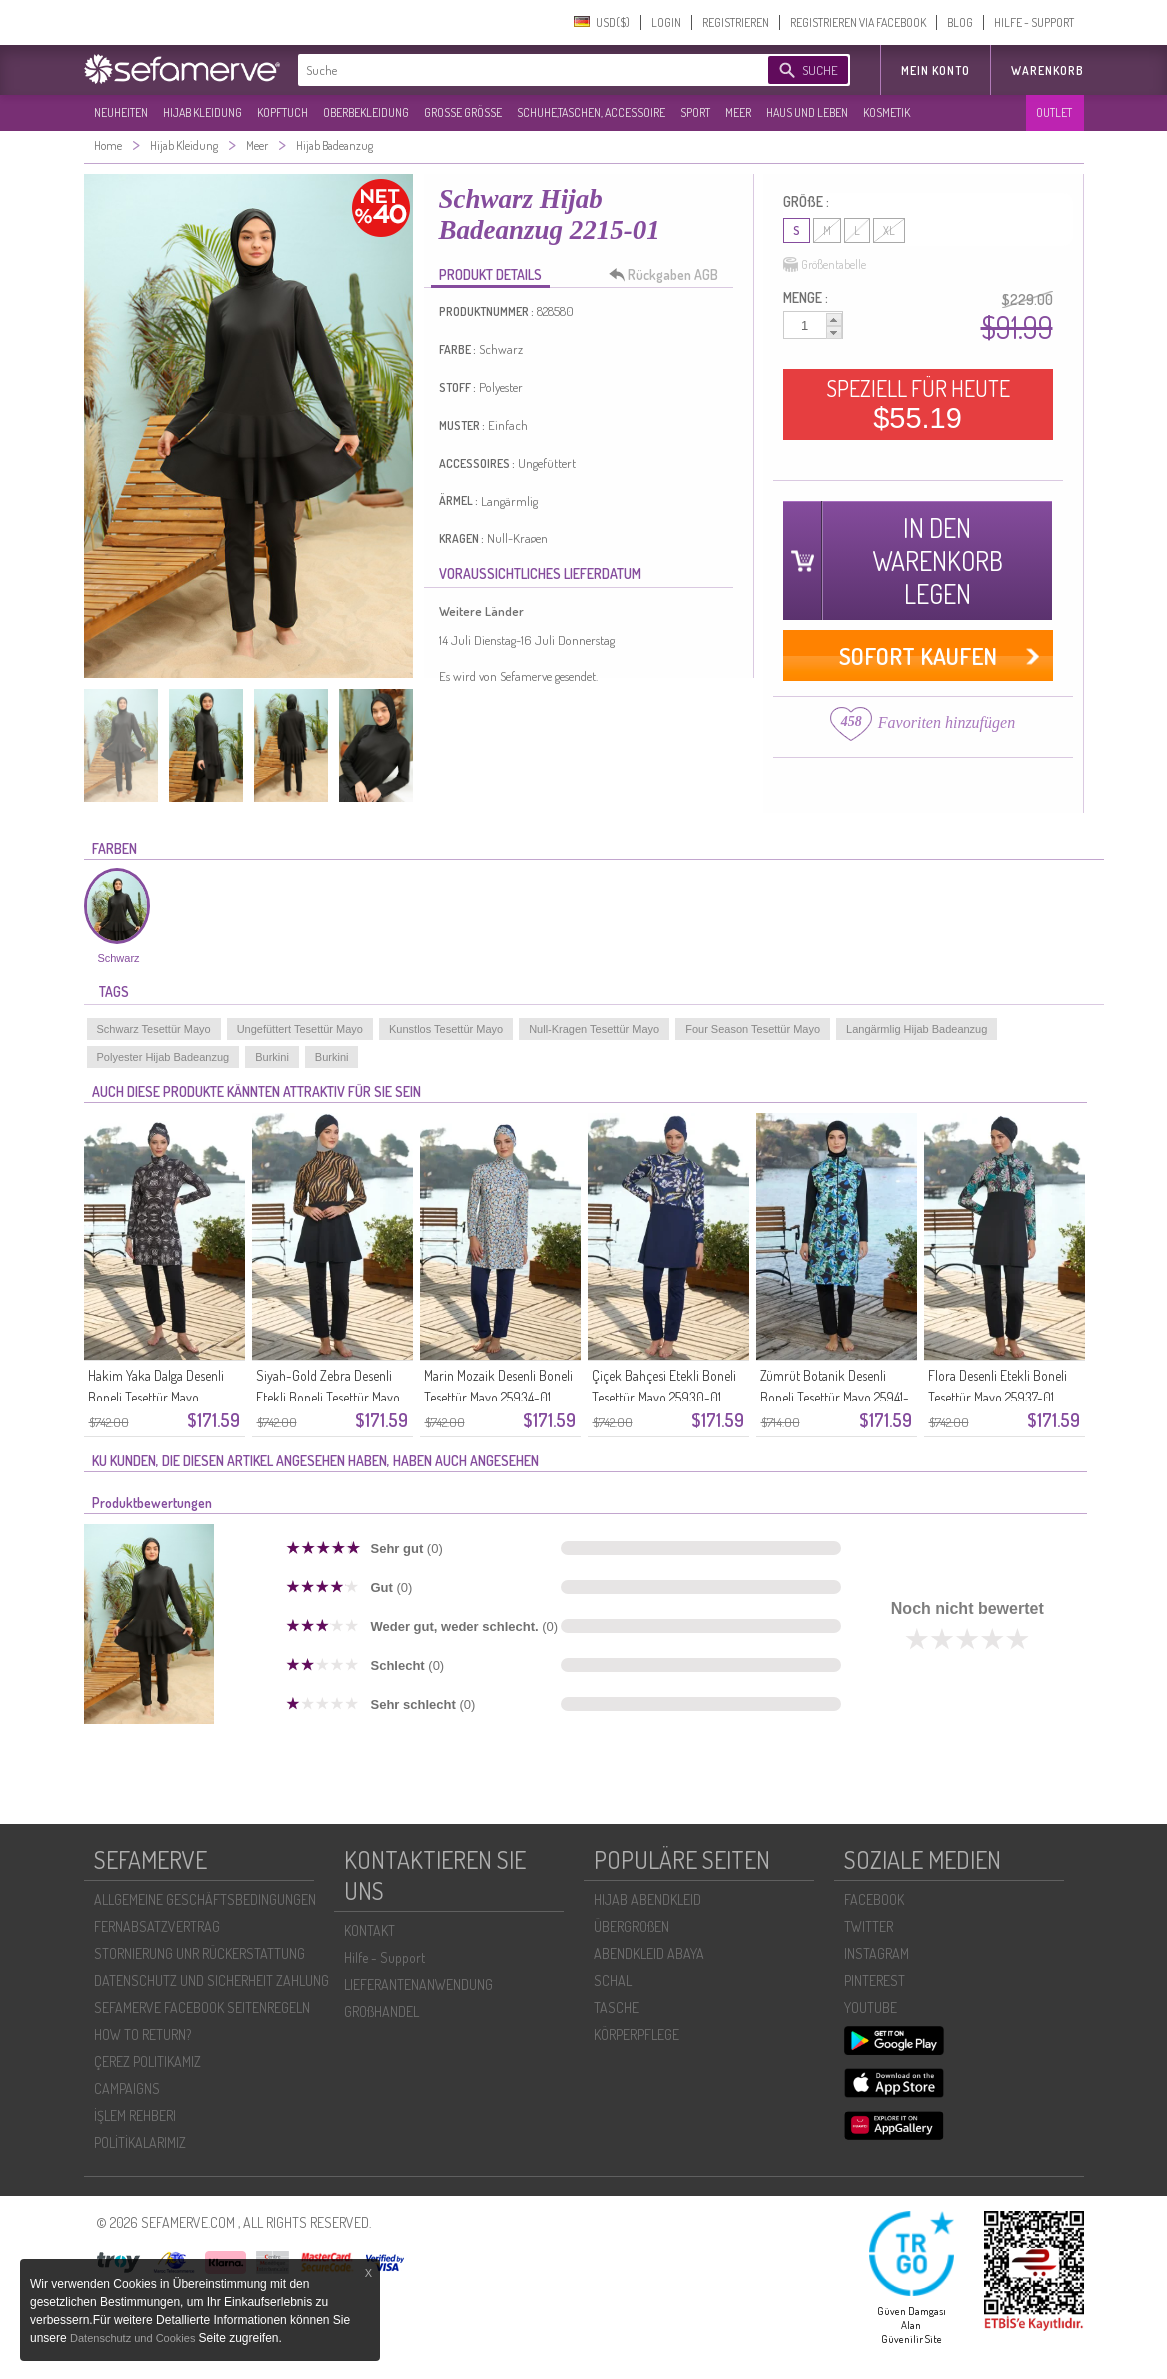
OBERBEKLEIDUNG (366, 112)
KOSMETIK (886, 112)
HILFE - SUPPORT (1034, 22)
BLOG (960, 22)
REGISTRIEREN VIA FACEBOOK (858, 22)
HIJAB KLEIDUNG (202, 112)
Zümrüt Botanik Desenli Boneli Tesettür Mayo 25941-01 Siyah (834, 1397)
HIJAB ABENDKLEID (647, 1899)
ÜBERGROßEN (631, 1926)
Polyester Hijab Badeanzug (163, 1057)
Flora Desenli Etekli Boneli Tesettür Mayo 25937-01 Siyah (997, 1397)
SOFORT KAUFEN (918, 655)
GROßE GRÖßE (463, 112)
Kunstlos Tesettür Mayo (446, 1029)
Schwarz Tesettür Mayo (154, 1029)
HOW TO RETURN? (142, 2034)
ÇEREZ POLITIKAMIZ (147, 2061)
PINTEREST (874, 1980)
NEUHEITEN (121, 112)
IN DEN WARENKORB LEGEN (937, 560)
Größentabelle (824, 265)
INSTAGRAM (876, 1953)
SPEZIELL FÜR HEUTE (918, 404)
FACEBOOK (874, 1899)
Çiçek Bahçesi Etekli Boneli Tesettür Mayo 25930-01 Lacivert (664, 1397)
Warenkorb (1047, 70)
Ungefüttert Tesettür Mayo (300, 1029)
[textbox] (516, 70)
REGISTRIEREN (735, 22)
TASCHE (616, 2007)
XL (889, 230)
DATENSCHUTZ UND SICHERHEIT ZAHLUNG (211, 1980)
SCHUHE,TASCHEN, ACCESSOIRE (591, 112)
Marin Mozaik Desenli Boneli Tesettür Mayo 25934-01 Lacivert (498, 1397)
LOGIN (666, 22)
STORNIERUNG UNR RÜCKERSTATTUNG (199, 1953)
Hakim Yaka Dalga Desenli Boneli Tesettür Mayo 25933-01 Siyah (156, 1397)
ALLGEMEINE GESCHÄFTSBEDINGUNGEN (205, 1899)
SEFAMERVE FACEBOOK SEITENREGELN (202, 2007)
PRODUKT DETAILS (490, 274)
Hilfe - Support (384, 1957)
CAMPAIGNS (127, 2088)
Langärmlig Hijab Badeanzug (916, 1029)
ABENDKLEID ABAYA (649, 1953)
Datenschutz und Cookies (134, 2338)
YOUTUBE (870, 2007)
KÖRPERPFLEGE (636, 2034)
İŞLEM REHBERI (135, 2115)
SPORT (695, 112)
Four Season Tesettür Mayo (752, 1029)
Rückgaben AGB (669, 275)
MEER (738, 112)
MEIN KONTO (935, 70)
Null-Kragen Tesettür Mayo (594, 1029)
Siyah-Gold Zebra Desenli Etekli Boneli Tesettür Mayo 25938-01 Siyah (328, 1397)
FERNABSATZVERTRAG (157, 1926)
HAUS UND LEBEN (807, 112)
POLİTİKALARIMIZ (140, 2142)
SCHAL (613, 1980)
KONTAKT (369, 1930)
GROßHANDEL (381, 2011)
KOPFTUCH (282, 112)
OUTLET (1054, 112)
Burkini (272, 1057)
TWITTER (868, 1926)
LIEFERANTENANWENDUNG (418, 1984)
